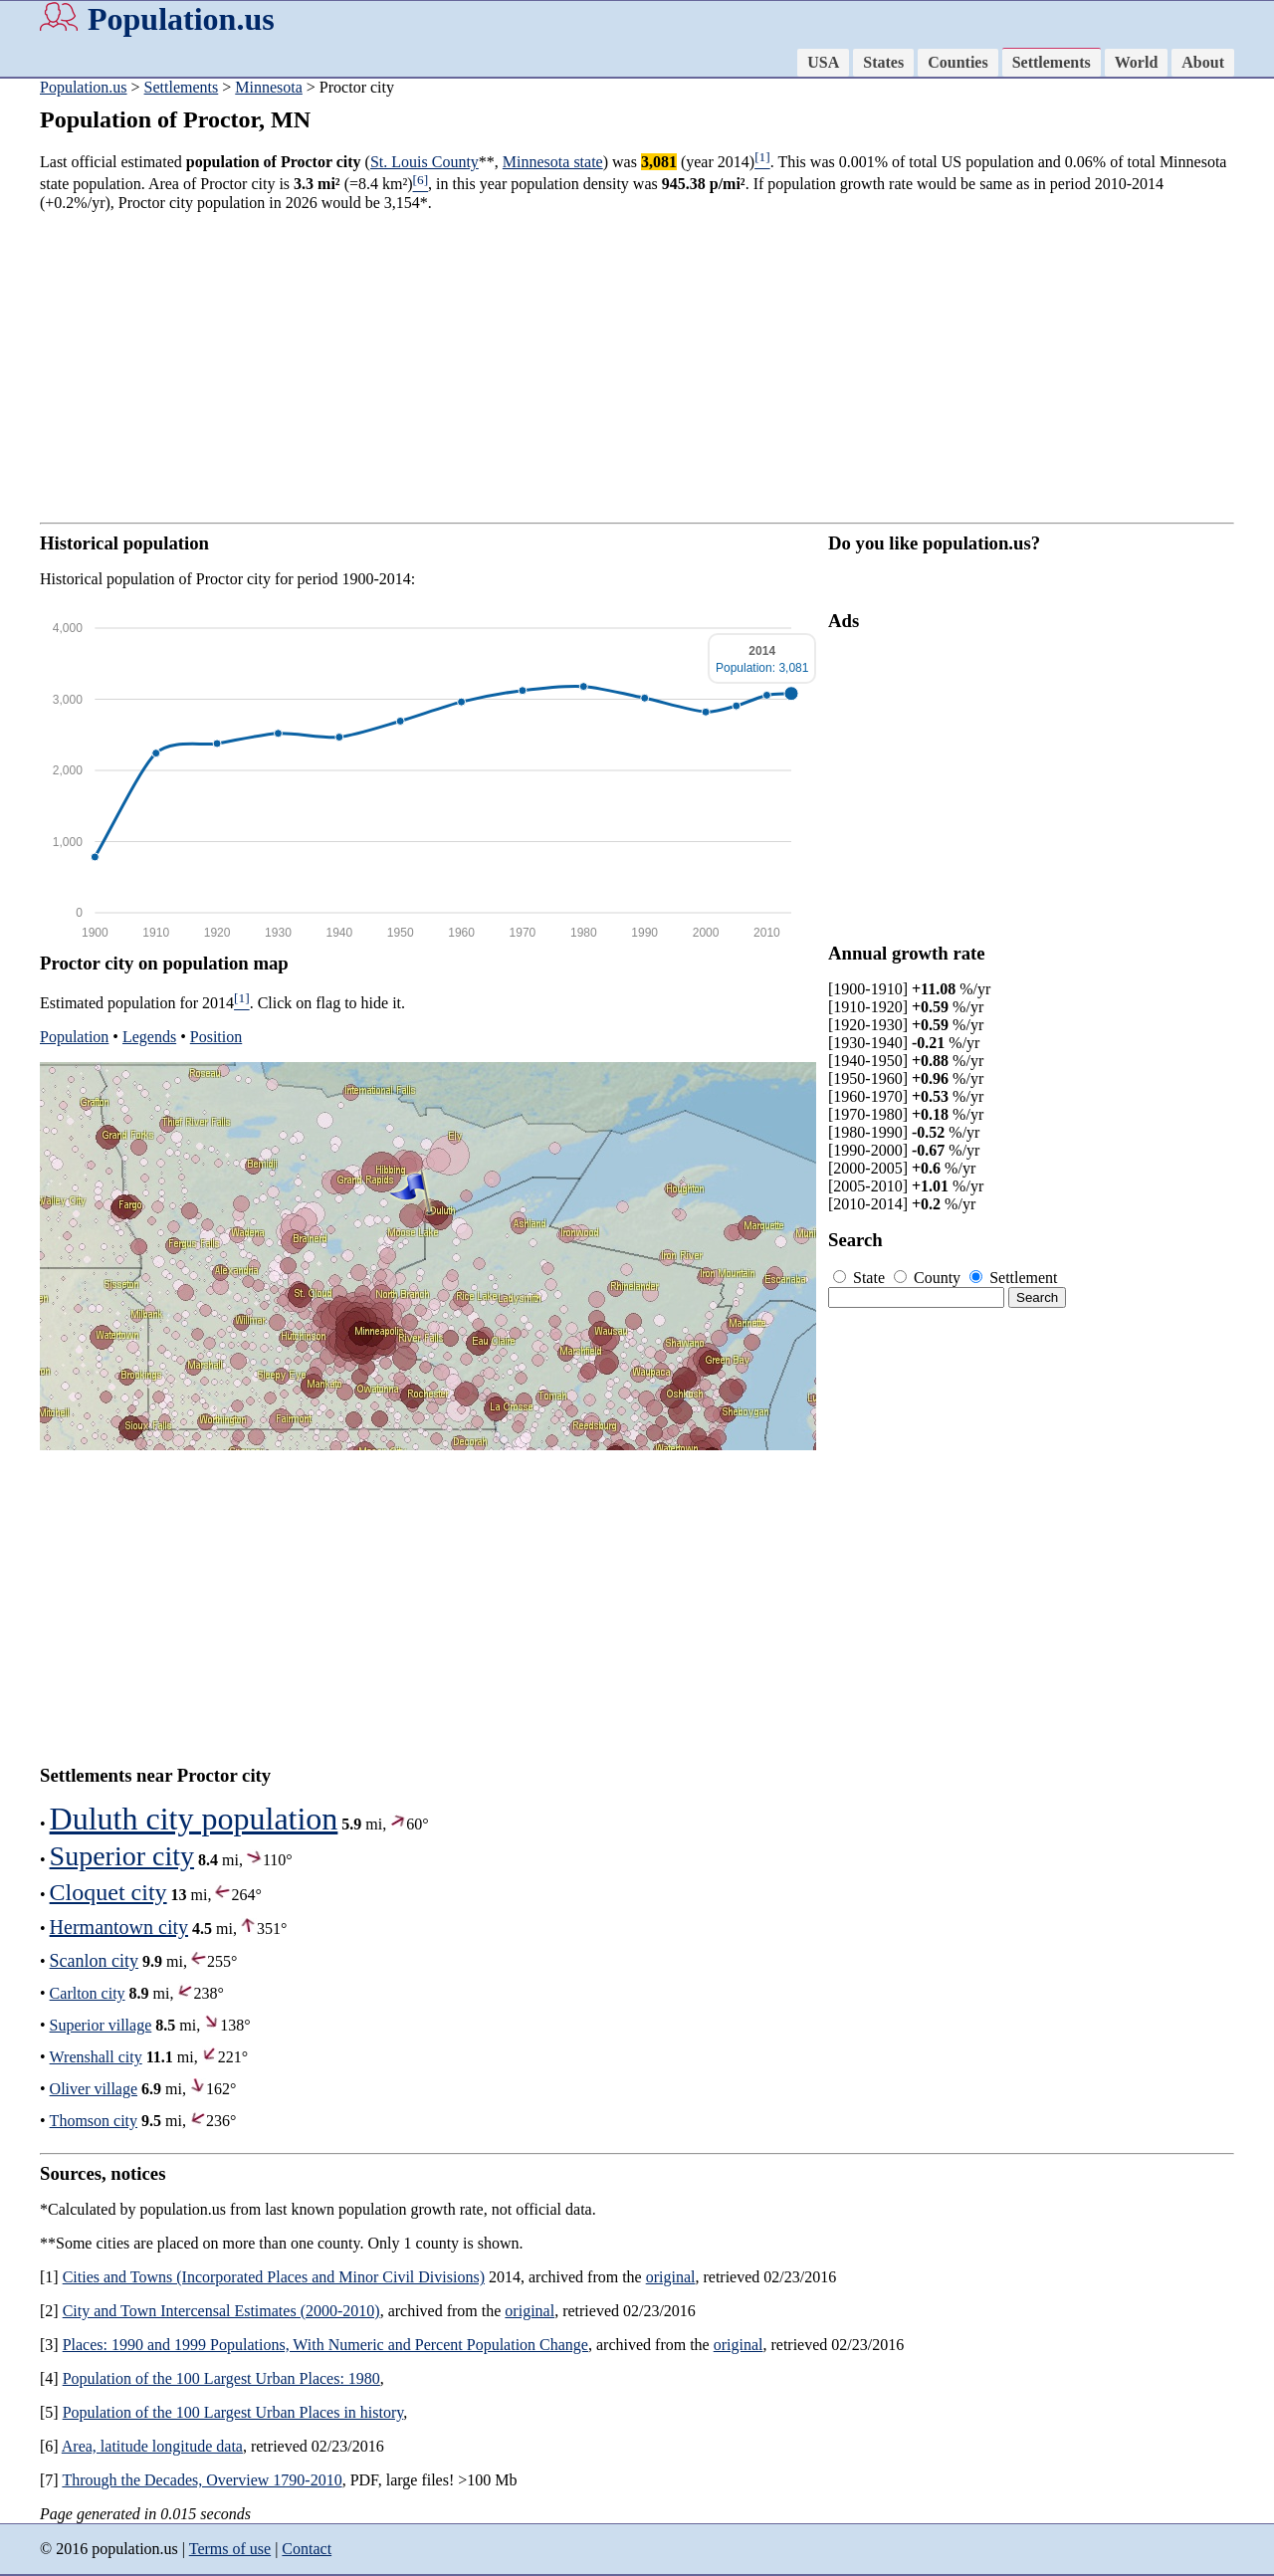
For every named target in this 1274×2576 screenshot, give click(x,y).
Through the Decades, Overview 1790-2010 (201, 2479)
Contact (306, 2548)
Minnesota (269, 87)
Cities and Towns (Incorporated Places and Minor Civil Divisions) (274, 2276)
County (929, 1277)
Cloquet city (108, 1892)
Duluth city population (194, 1818)
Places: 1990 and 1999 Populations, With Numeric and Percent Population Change (325, 2344)
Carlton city (87, 1993)
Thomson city (93, 2120)
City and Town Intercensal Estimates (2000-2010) (221, 2310)
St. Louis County (424, 161)
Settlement (1013, 1277)
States (883, 62)
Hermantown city (119, 1927)
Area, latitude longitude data (152, 2446)
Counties (957, 62)
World (1137, 62)
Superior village (101, 2025)
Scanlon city (94, 1961)
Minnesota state (553, 161)
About (1202, 62)
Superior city (122, 1855)
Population (74, 1036)
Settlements (1051, 62)
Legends (149, 1036)
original (671, 2276)
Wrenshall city (96, 2056)
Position (216, 1036)
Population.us (181, 19)
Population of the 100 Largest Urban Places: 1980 (221, 2378)
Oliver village (93, 2088)
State (861, 1277)
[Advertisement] (637, 367)
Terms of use (230, 2548)
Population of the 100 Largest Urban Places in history (233, 2412)
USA (823, 62)
